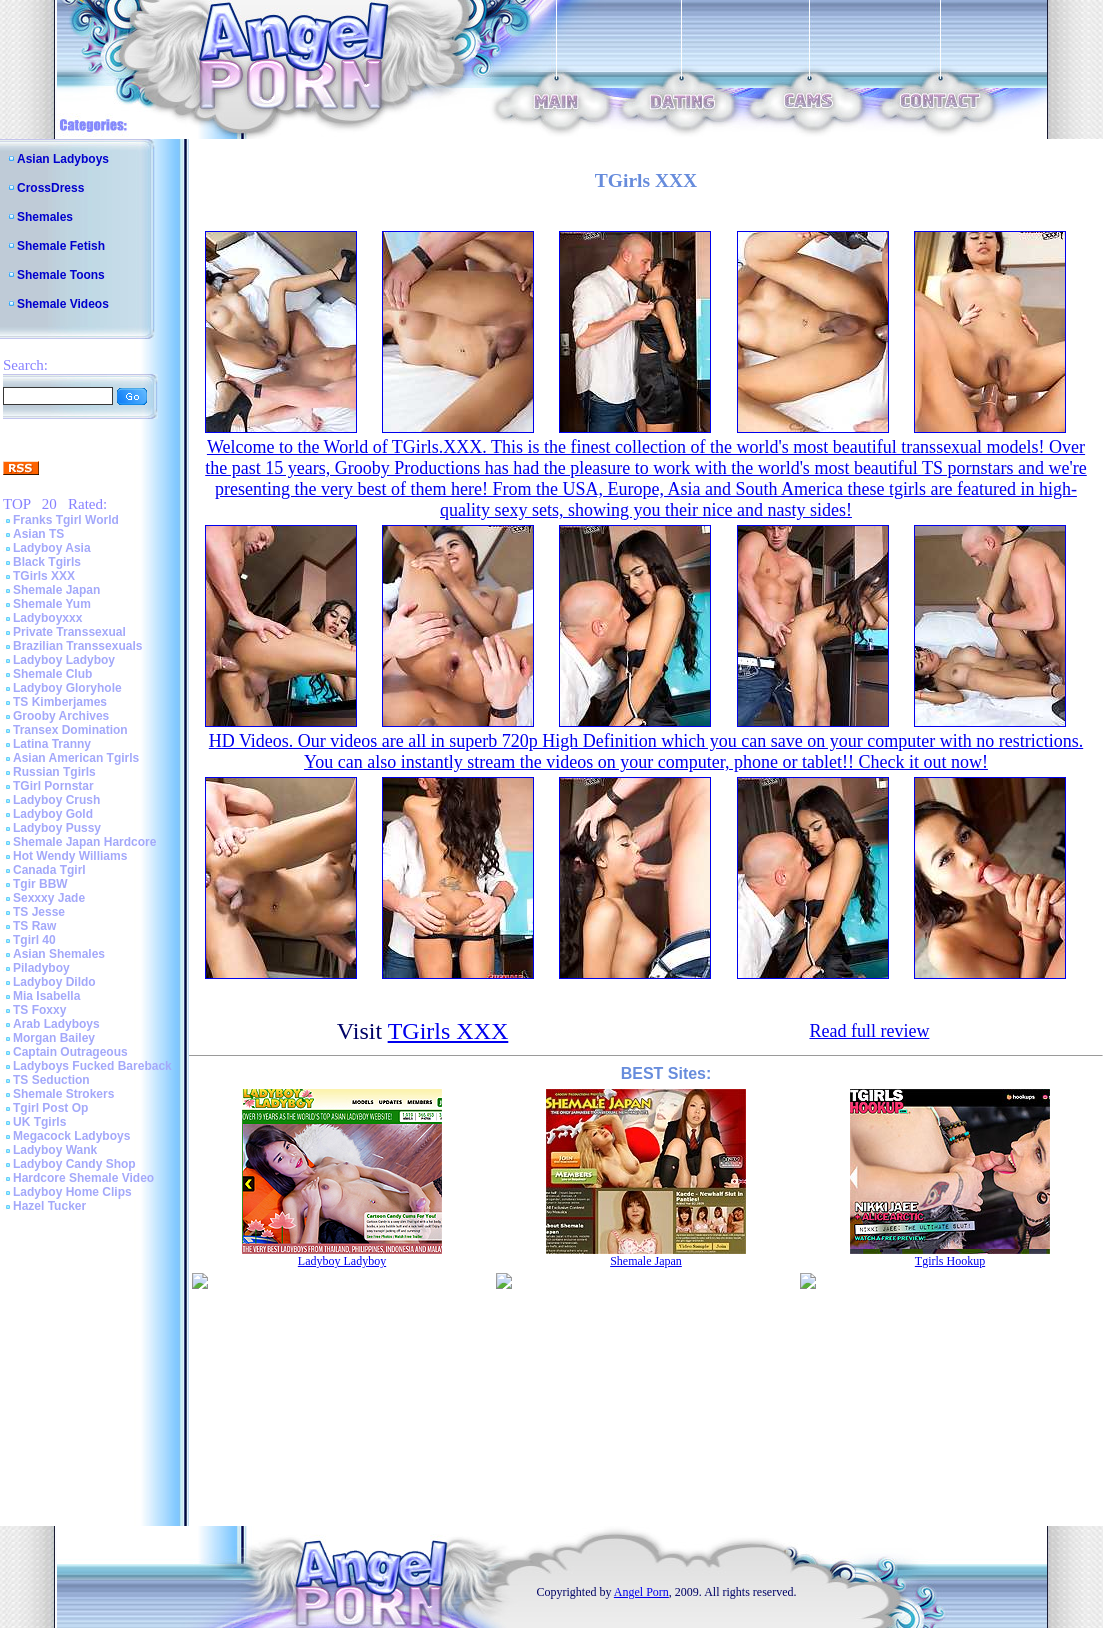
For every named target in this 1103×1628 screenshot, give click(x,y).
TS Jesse (39, 912)
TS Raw (34, 926)
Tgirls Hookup (950, 1261)
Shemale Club (52, 674)
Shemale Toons (61, 275)
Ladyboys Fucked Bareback (92, 1066)
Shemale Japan (56, 590)
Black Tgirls (47, 562)
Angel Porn (641, 1592)
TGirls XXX (44, 576)
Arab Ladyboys (56, 1024)
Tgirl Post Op (50, 1108)
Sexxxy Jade (49, 898)
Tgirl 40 (34, 940)
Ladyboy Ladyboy (64, 660)
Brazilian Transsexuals (77, 646)
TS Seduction (51, 1080)
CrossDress (50, 188)
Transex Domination (70, 730)
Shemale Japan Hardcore (84, 842)
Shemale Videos (63, 304)
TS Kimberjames (60, 702)
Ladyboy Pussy (57, 828)
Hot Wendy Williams (70, 856)
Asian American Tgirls (76, 758)
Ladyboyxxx (47, 618)
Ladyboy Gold (53, 814)
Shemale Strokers (63, 1094)
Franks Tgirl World (66, 520)
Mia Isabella (46, 996)
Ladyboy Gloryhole (67, 688)
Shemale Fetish (61, 246)
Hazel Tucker (49, 1206)
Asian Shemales (59, 954)
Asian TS (38, 534)
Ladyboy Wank (55, 1150)
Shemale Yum (52, 604)
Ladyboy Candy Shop (74, 1164)
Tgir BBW (40, 884)
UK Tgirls (39, 1122)
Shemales (45, 217)
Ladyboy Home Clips (72, 1192)
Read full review (869, 1031)
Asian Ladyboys (63, 159)
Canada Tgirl (49, 870)
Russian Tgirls (54, 772)
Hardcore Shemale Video (83, 1178)
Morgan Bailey (54, 1038)
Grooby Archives (61, 716)
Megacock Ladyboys (71, 1136)
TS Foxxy (39, 1010)
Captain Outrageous (70, 1052)
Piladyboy (41, 968)
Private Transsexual (69, 632)
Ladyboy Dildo (54, 982)
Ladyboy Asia (52, 548)
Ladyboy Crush (56, 800)
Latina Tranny (52, 744)
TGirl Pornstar (53, 786)
